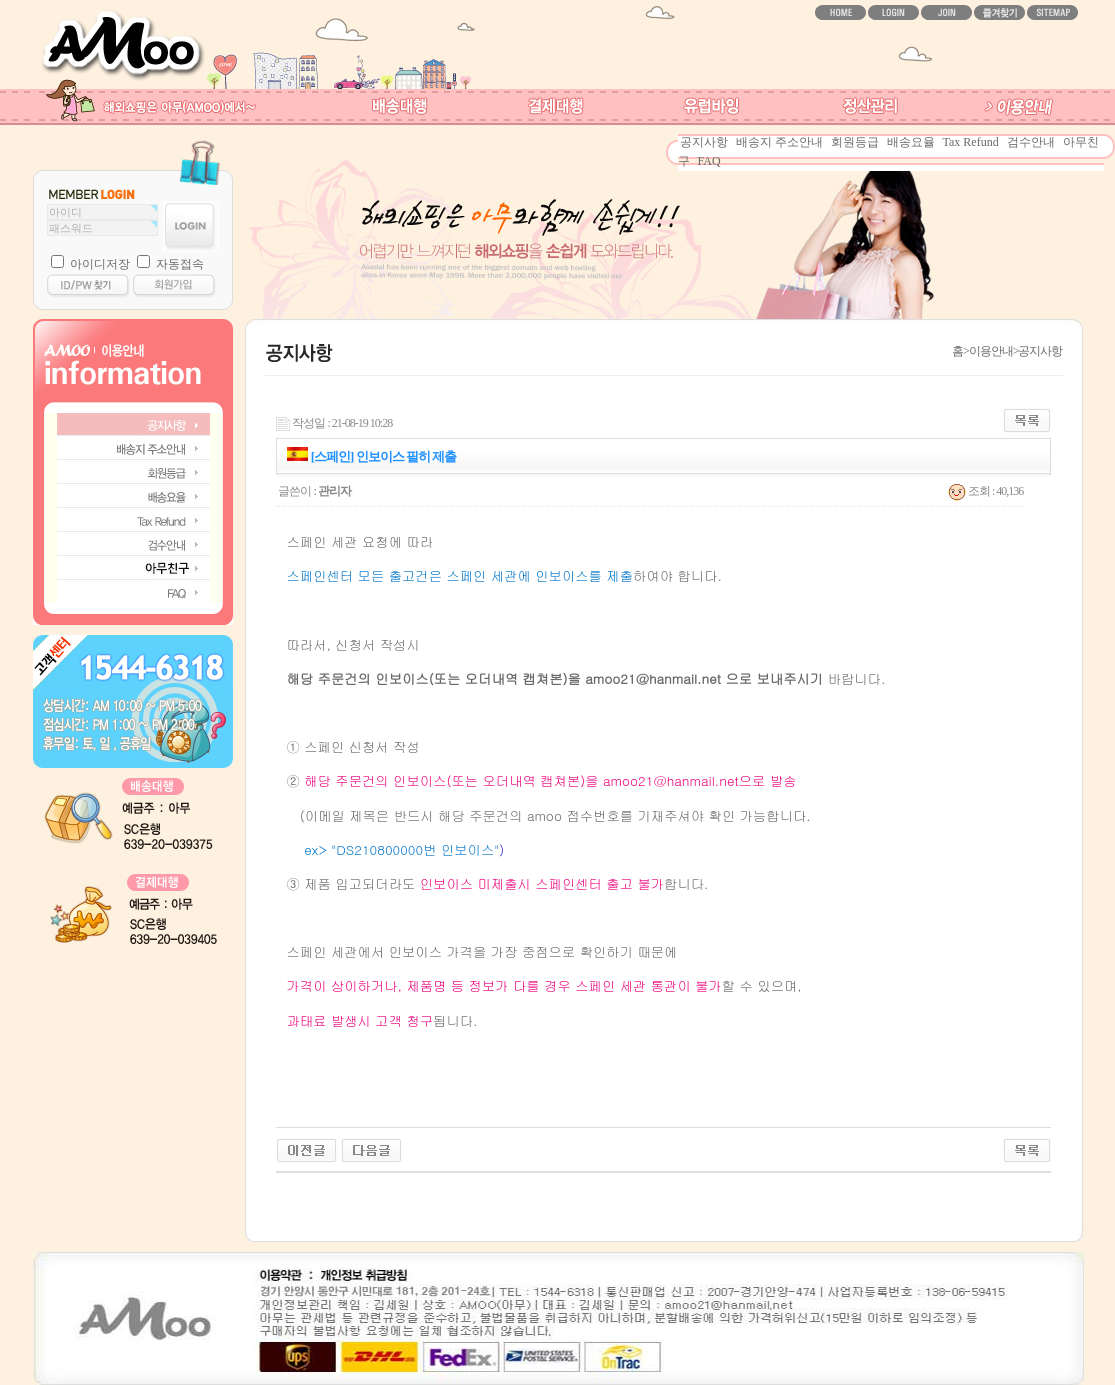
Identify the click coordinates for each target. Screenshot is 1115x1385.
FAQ (709, 161)
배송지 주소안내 (779, 142)
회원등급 (855, 142)
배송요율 (911, 142)
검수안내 (1031, 142)
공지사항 (704, 142)
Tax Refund (971, 142)
